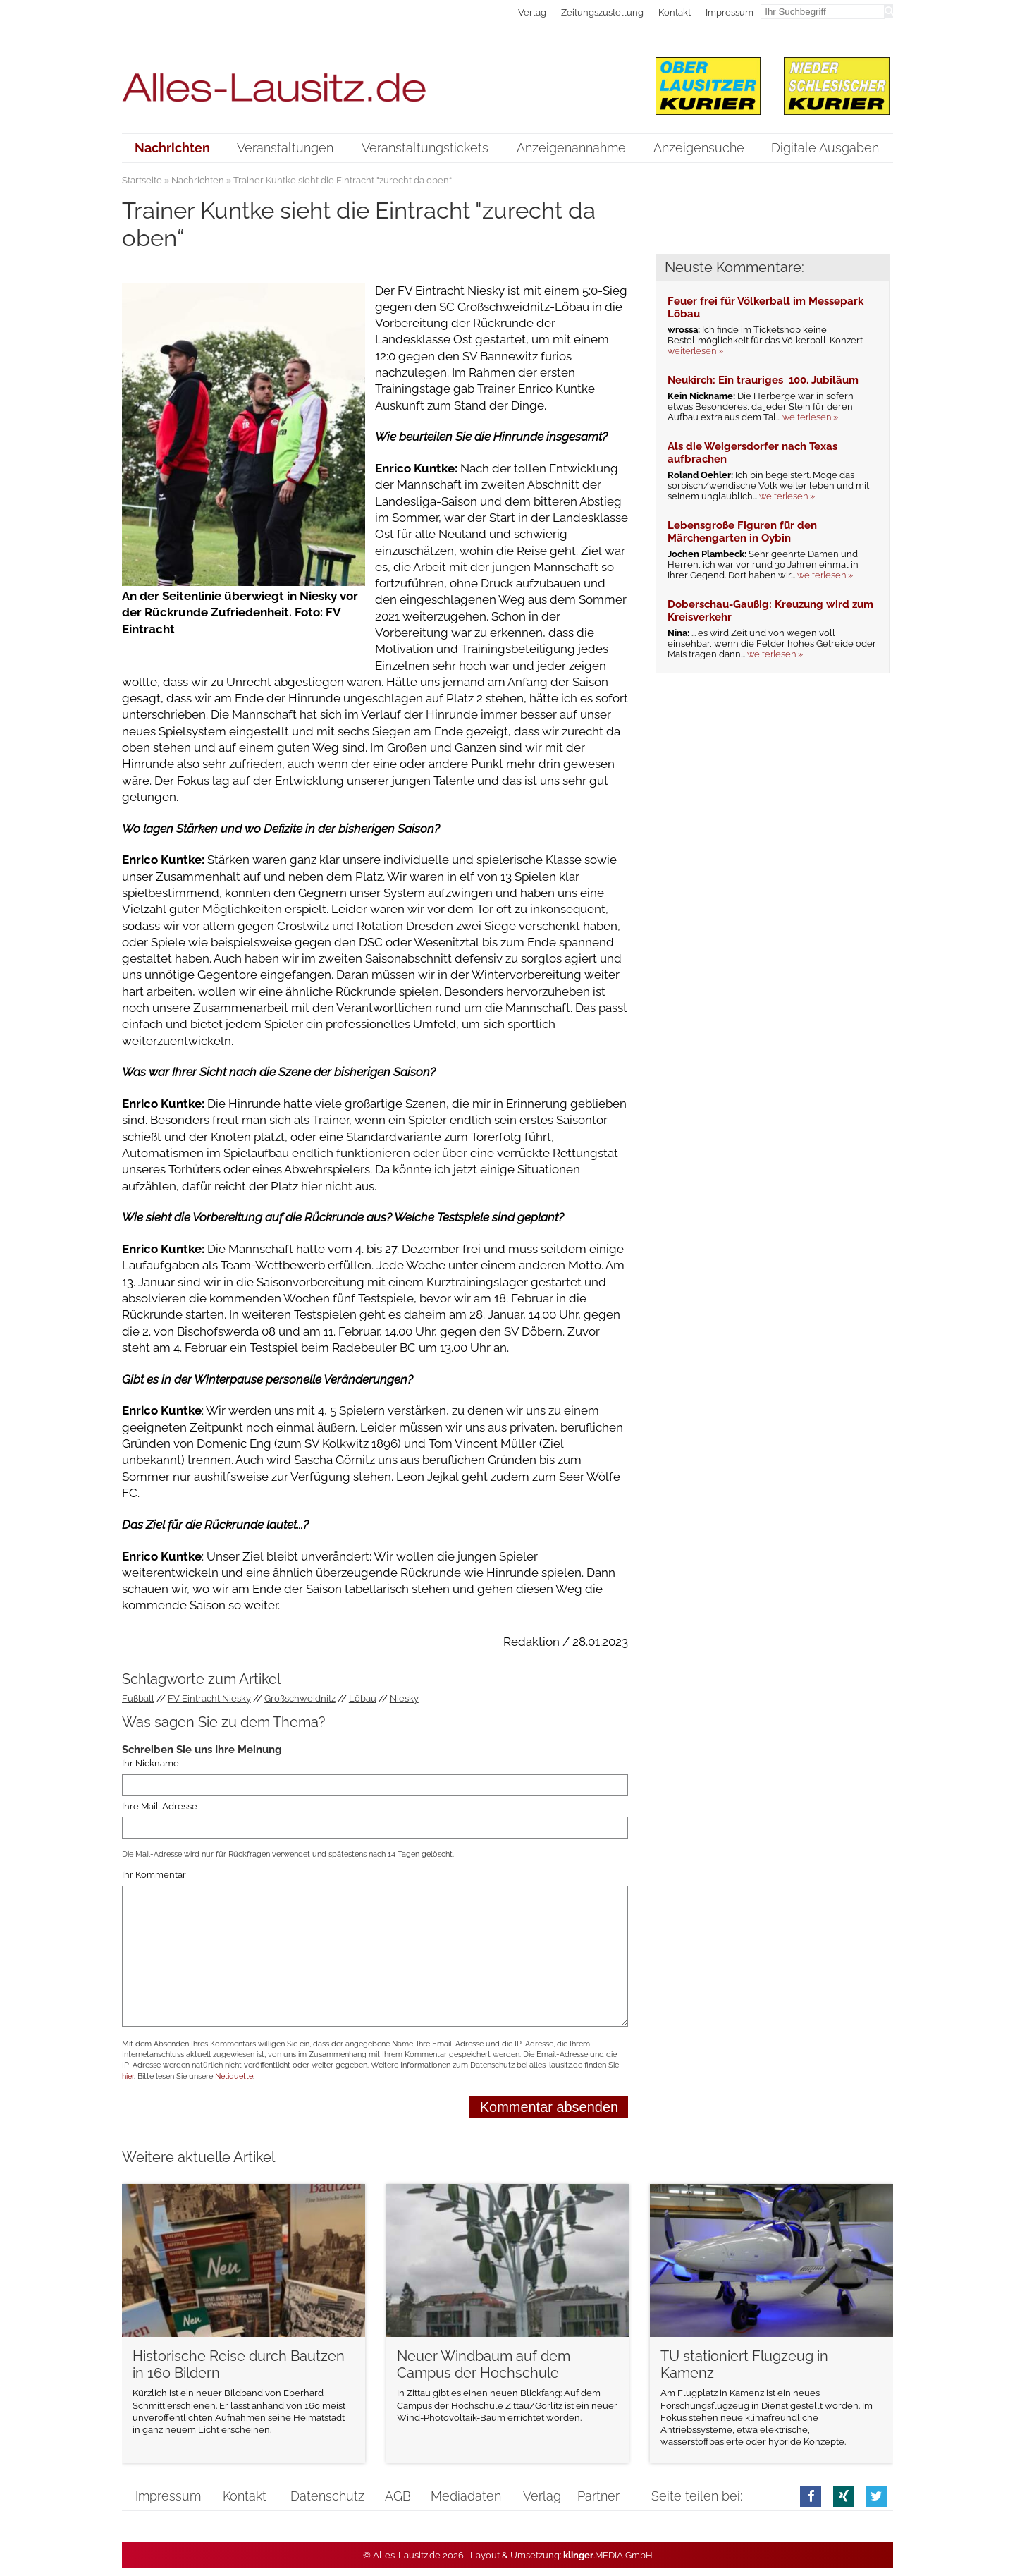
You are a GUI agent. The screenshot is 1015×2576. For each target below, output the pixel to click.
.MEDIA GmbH (608, 2555)
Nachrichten (197, 180)
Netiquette (234, 2076)
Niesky (404, 1698)
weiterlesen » (695, 351)
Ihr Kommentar (154, 1875)
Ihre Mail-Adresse (159, 1806)
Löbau (362, 1698)
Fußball (138, 1698)
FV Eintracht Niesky (209, 1698)
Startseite (142, 180)
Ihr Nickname (150, 1763)
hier (128, 2076)
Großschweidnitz (300, 1698)
